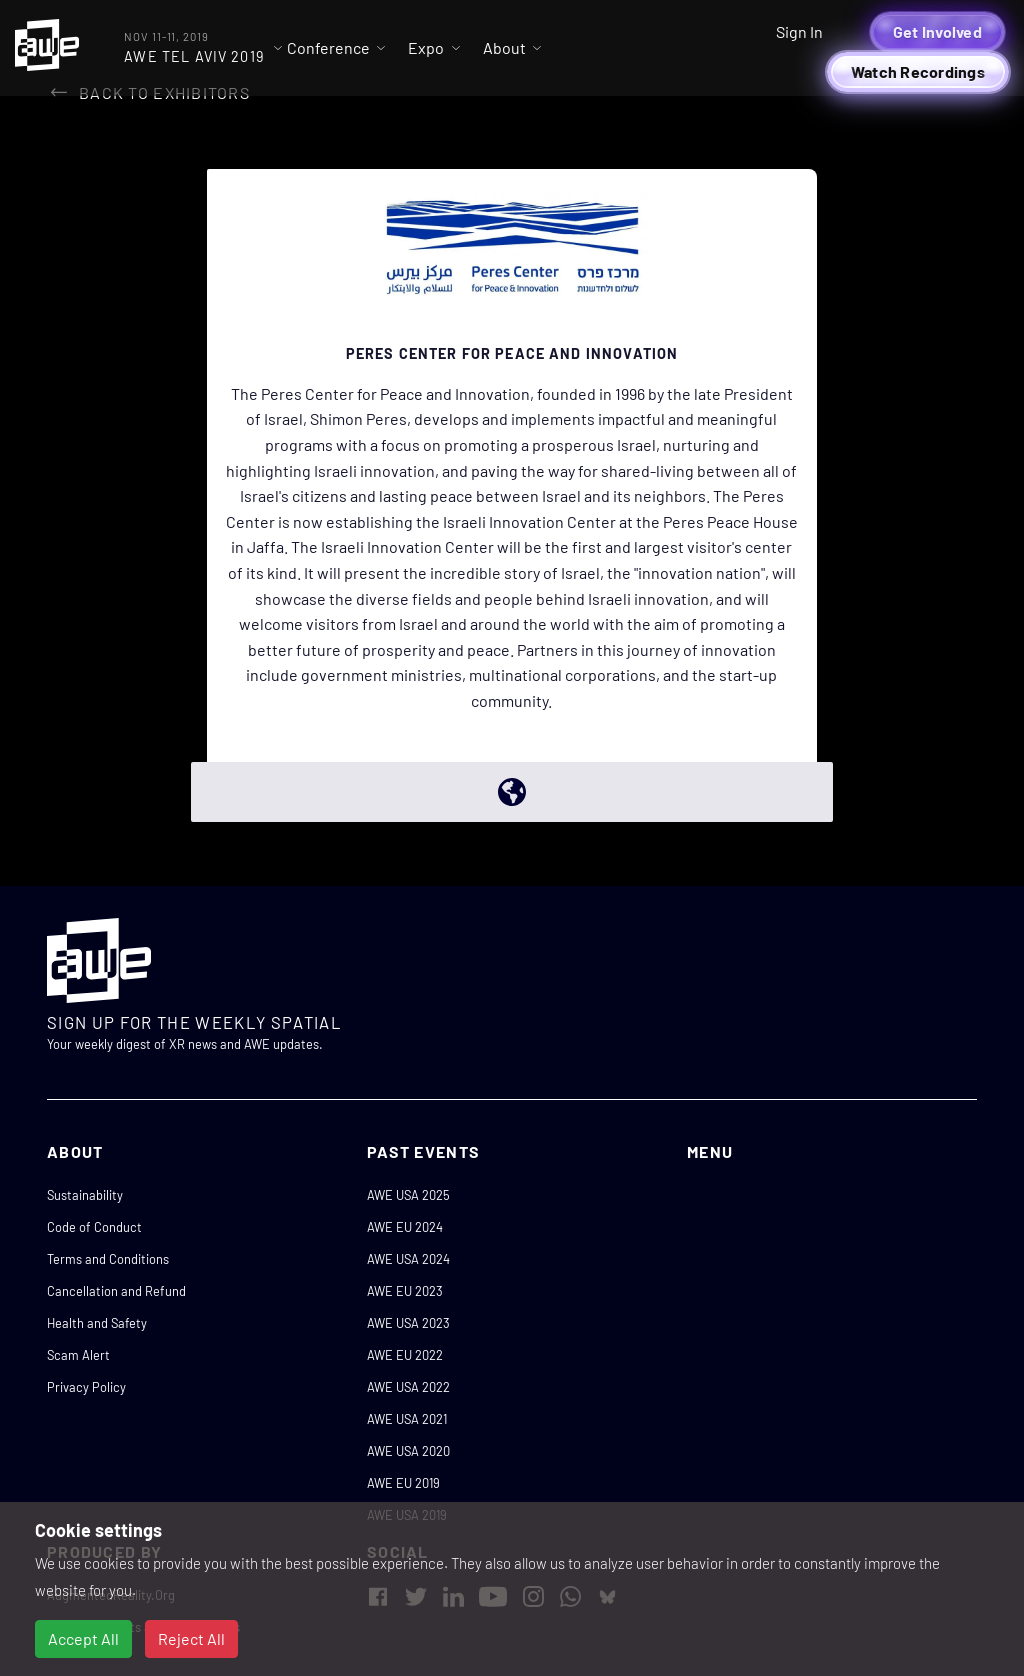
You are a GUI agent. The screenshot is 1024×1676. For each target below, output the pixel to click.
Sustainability (85, 1195)
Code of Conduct (94, 1227)
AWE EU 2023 (405, 1291)
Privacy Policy (86, 1387)
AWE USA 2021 (407, 1419)
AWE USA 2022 (408, 1387)
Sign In (799, 31)
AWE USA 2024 (408, 1259)
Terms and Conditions (108, 1259)
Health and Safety (97, 1323)
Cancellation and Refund (116, 1291)
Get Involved (937, 31)
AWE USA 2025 (408, 1195)
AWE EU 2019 (403, 1483)
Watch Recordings (918, 71)
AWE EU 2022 (405, 1355)
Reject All (191, 1638)
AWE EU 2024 (405, 1227)
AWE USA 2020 (408, 1451)
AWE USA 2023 (408, 1323)
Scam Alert (78, 1355)
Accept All (83, 1638)
